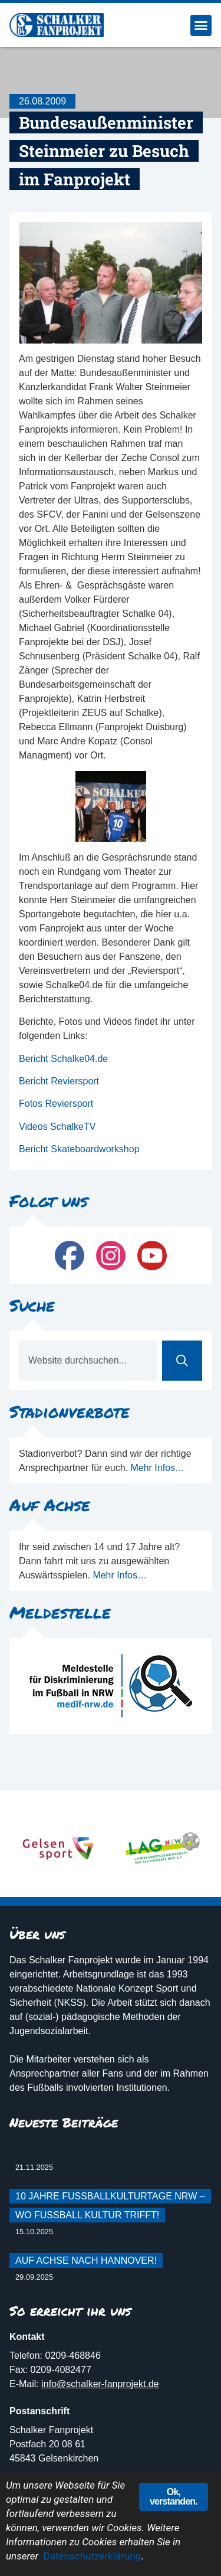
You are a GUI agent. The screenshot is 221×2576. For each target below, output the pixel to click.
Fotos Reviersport (56, 1104)
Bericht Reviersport (59, 1081)
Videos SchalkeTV (57, 1127)
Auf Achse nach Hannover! (86, 2260)
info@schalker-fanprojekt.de (100, 2384)
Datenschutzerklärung (92, 2556)
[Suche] (182, 1361)
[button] (201, 25)
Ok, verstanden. (173, 2496)
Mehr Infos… (157, 1468)
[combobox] (88, 1361)
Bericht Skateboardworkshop (79, 1149)
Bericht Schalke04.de (63, 1059)
